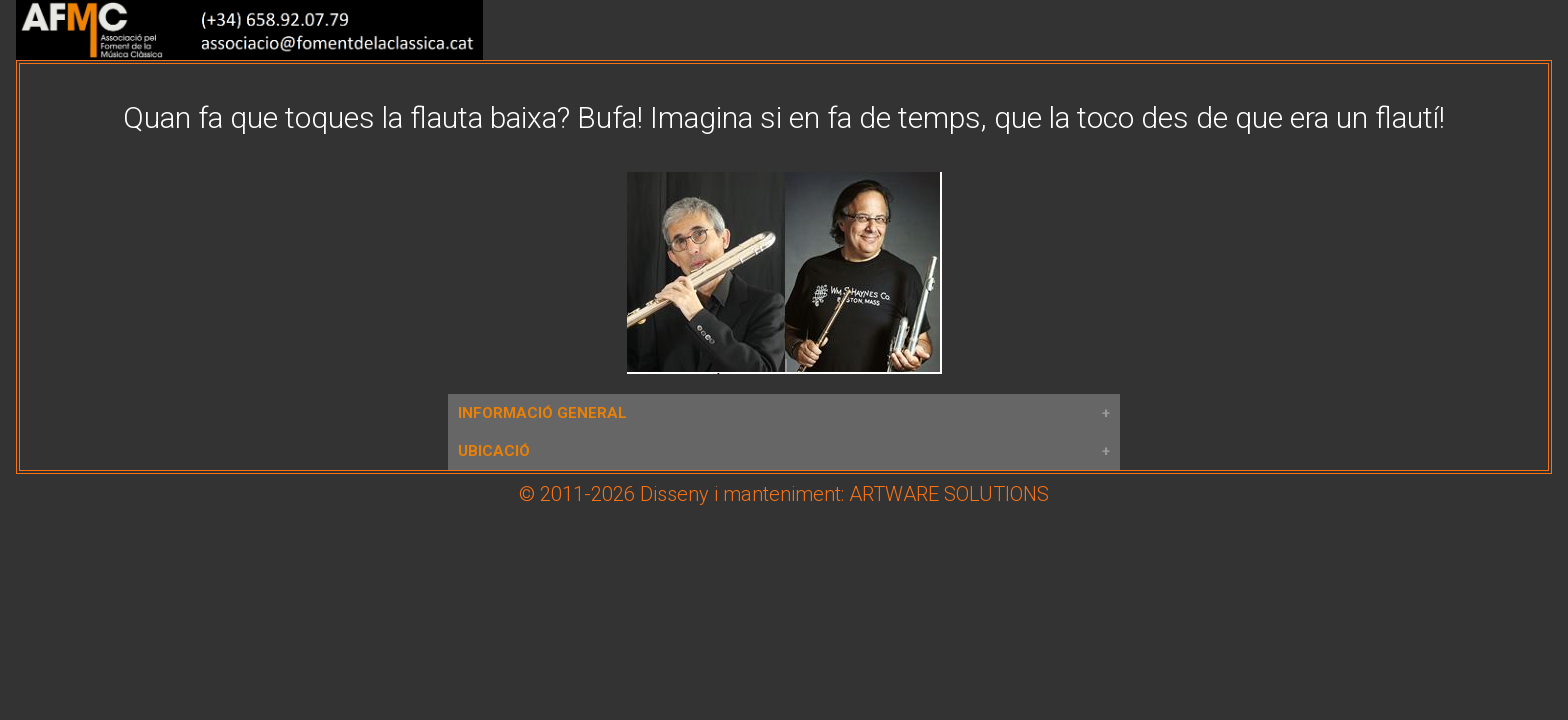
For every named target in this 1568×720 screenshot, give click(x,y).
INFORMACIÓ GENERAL (542, 413)
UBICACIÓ (494, 451)
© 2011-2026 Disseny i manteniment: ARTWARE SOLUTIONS (784, 494)
